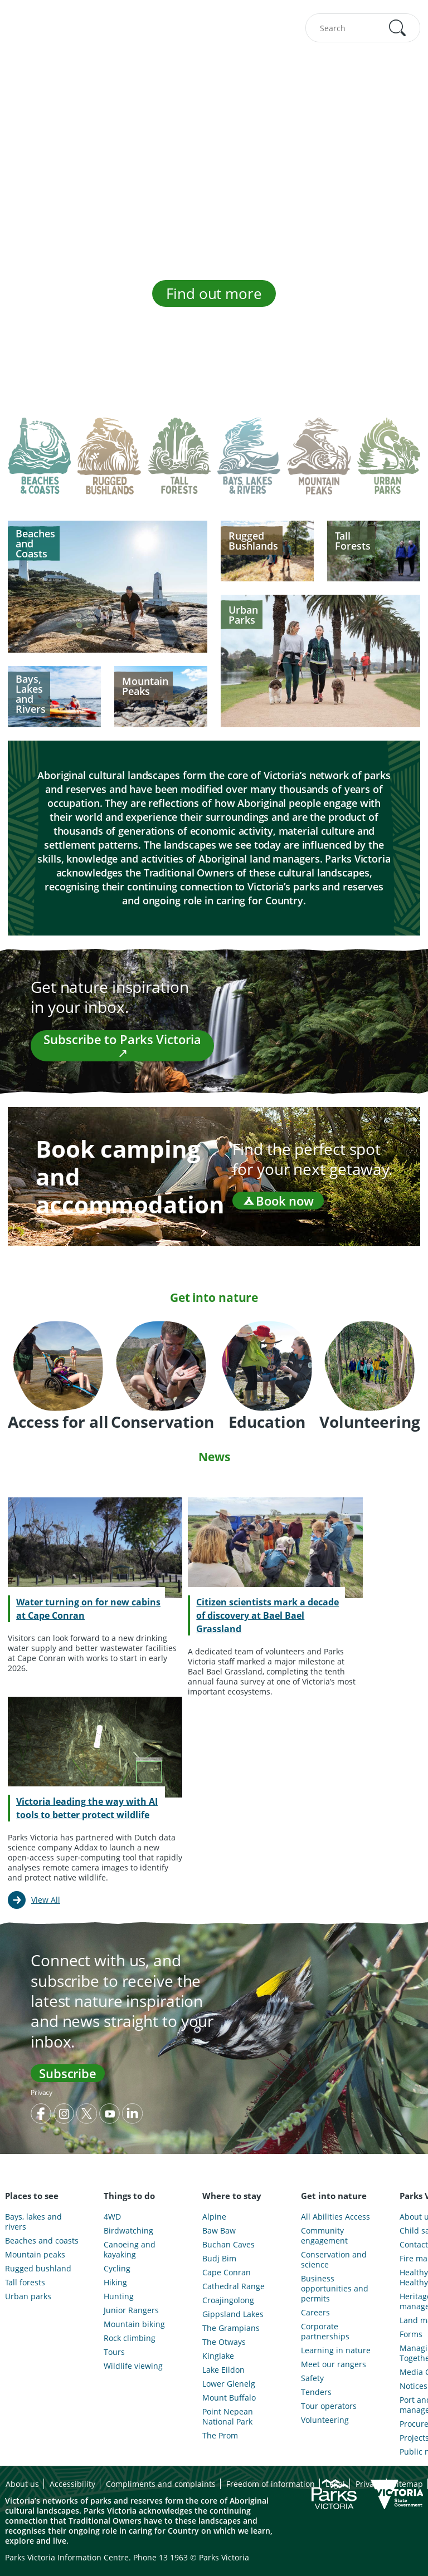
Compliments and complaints (161, 2484)
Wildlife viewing (133, 2366)
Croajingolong (228, 2300)
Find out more (214, 293)
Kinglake (218, 2356)
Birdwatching (128, 2231)
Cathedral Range (233, 2286)
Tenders (316, 2392)
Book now (278, 1200)
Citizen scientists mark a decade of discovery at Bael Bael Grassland (267, 1615)
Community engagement (324, 2236)
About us (22, 2484)
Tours (114, 2352)
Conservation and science (334, 2260)
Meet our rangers (333, 2364)
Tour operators (329, 2406)
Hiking (115, 2283)
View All (45, 1899)
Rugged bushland (38, 2269)
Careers (315, 2313)
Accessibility (72, 2484)
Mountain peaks (35, 2255)
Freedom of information (270, 2484)
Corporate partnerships (325, 2332)
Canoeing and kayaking (129, 2250)
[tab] (39, 464)
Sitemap (407, 2484)
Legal (335, 2484)
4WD (112, 2217)
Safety (312, 2378)
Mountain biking (134, 2324)
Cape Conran (226, 2273)
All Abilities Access (335, 2217)
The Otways (224, 2342)
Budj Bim (219, 2259)
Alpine (214, 2217)
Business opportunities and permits (334, 2289)
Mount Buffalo (229, 2398)
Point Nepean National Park (227, 2417)
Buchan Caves (228, 2245)
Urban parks (28, 2296)
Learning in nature (336, 2350)
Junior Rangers (131, 2310)
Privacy (41, 2092)
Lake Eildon (223, 2370)
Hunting (119, 2296)
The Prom (220, 2436)
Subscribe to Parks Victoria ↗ (122, 1046)
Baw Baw (219, 2231)
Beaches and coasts (42, 2241)
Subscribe (67, 2073)
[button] (397, 27)
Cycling (117, 2269)
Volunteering (325, 2420)
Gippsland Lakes (233, 2314)
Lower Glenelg (228, 2384)
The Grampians (231, 2328)
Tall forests (25, 2283)
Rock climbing (129, 2338)
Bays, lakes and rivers (33, 2222)
